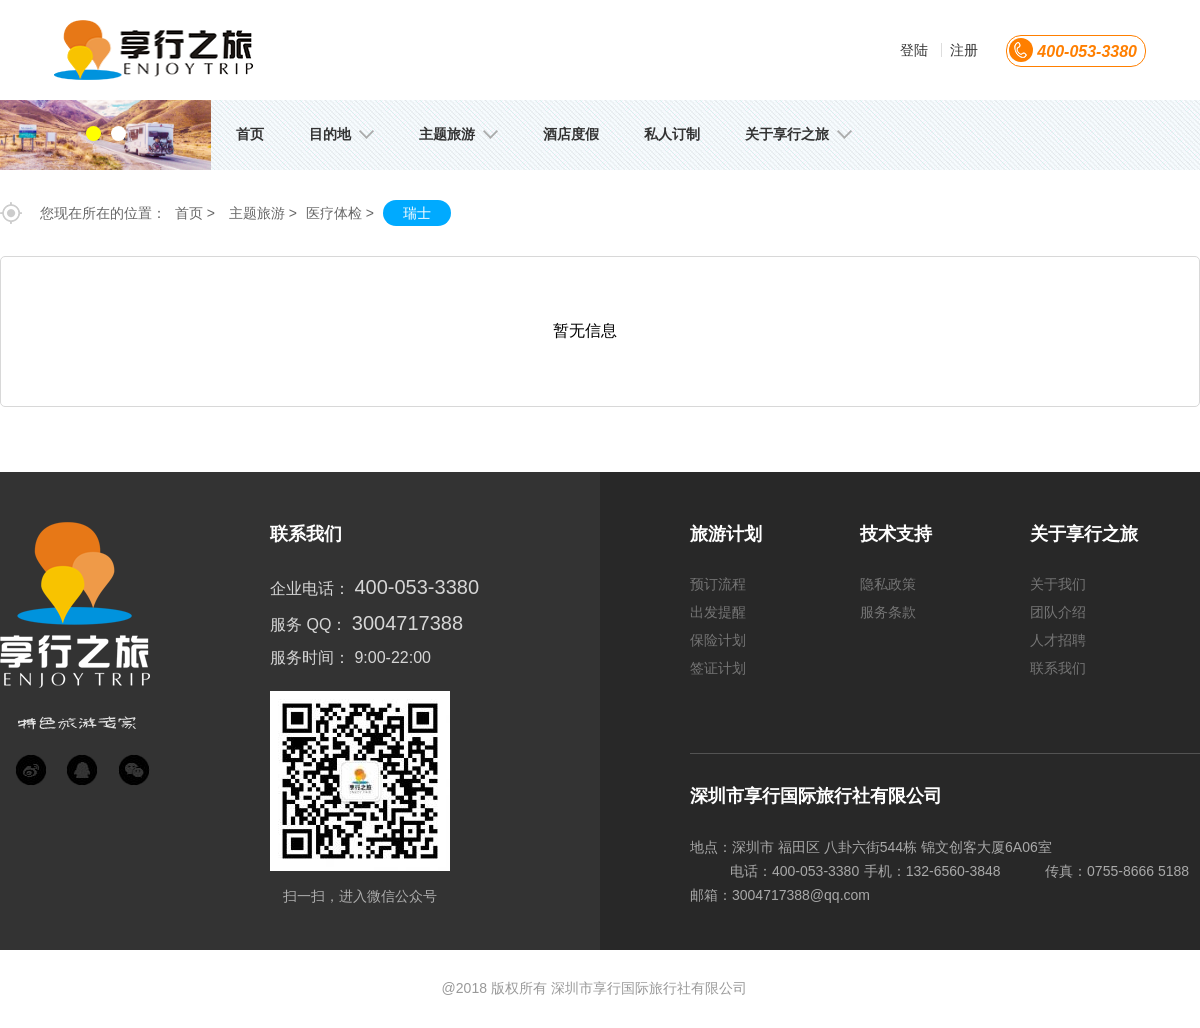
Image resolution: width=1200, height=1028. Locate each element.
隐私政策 (888, 584)
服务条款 (888, 612)
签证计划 (718, 668)
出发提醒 (718, 612)
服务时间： (310, 657)
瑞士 (417, 213)
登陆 (914, 50)
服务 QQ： (308, 624)
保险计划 (718, 640)
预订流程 (718, 584)
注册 (964, 50)
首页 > (195, 213)
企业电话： (310, 588)
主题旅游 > (263, 213)
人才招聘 (1058, 640)
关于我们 (1058, 584)
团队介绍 (1058, 612)
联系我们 (1058, 668)
